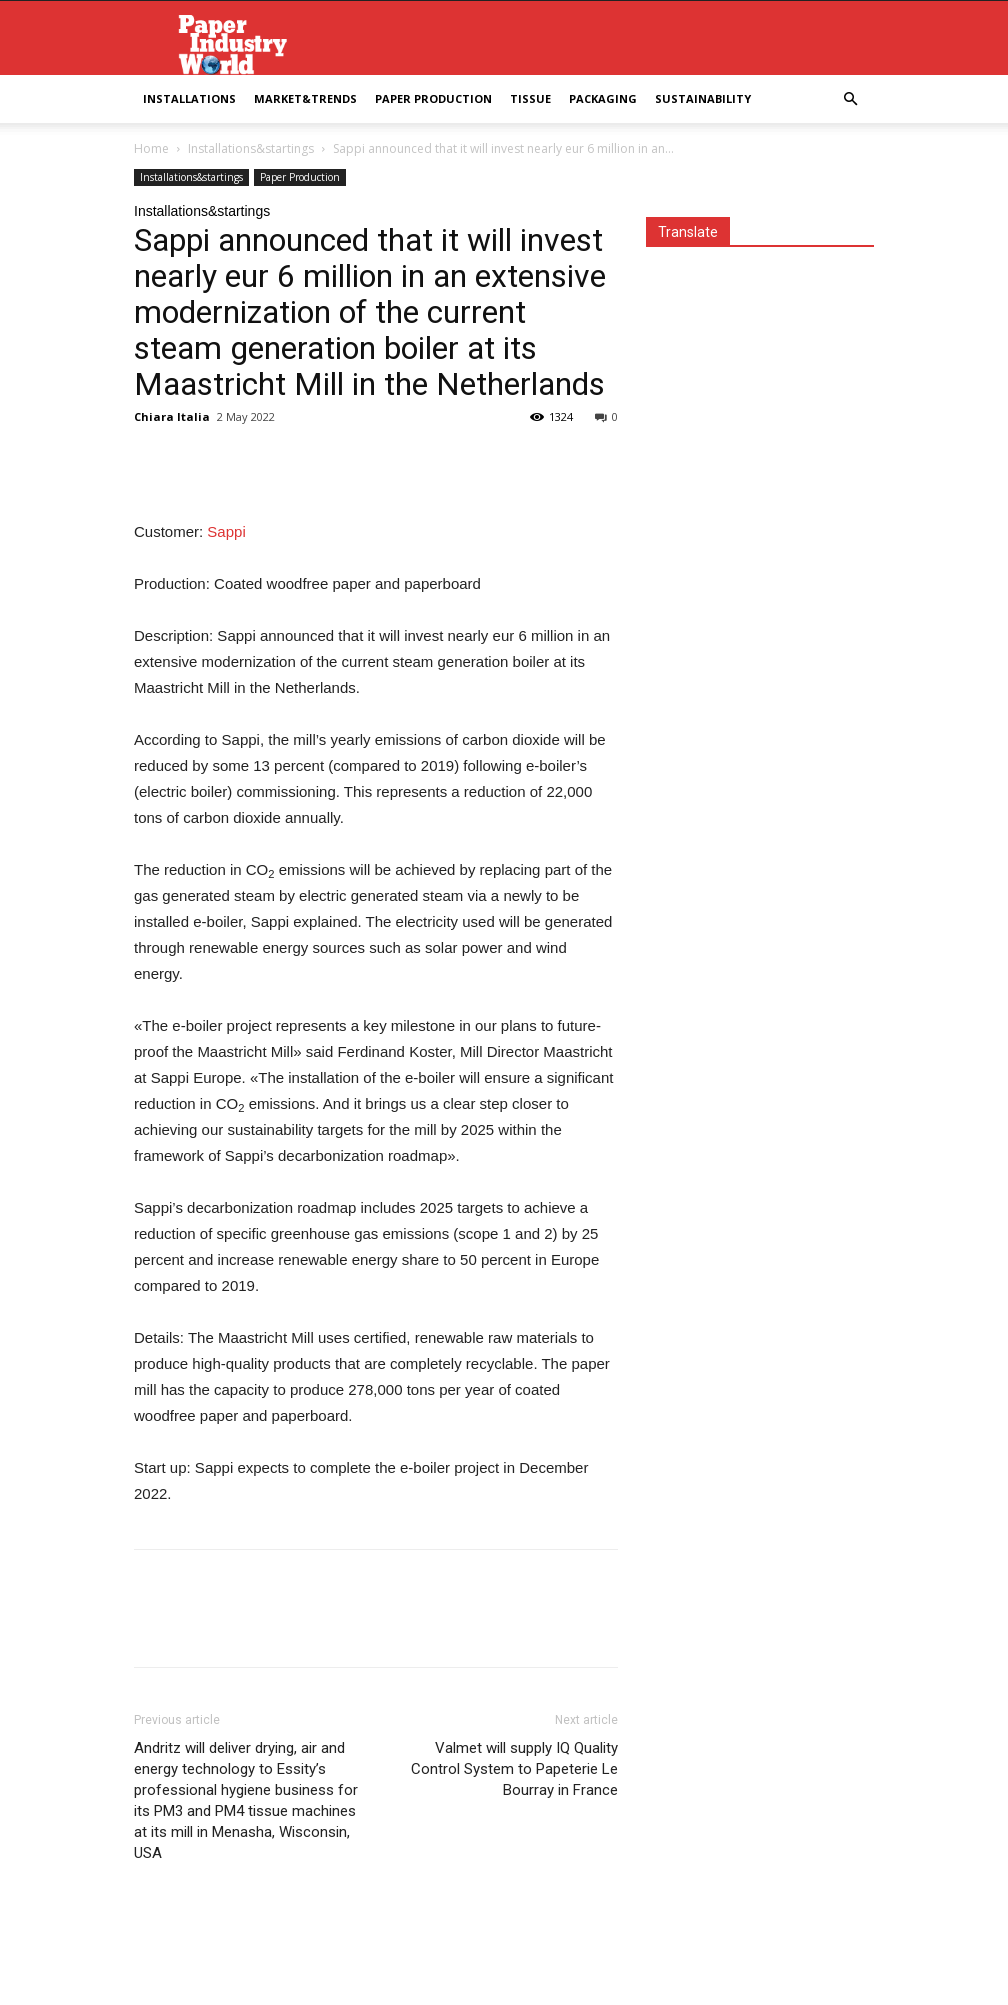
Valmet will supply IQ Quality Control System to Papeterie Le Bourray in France (514, 1769)
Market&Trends (305, 98)
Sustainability (703, 98)
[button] (850, 99)
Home (151, 148)
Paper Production (433, 98)
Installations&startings (251, 148)
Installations (189, 98)
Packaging (603, 98)
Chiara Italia (172, 416)
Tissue (530, 98)
